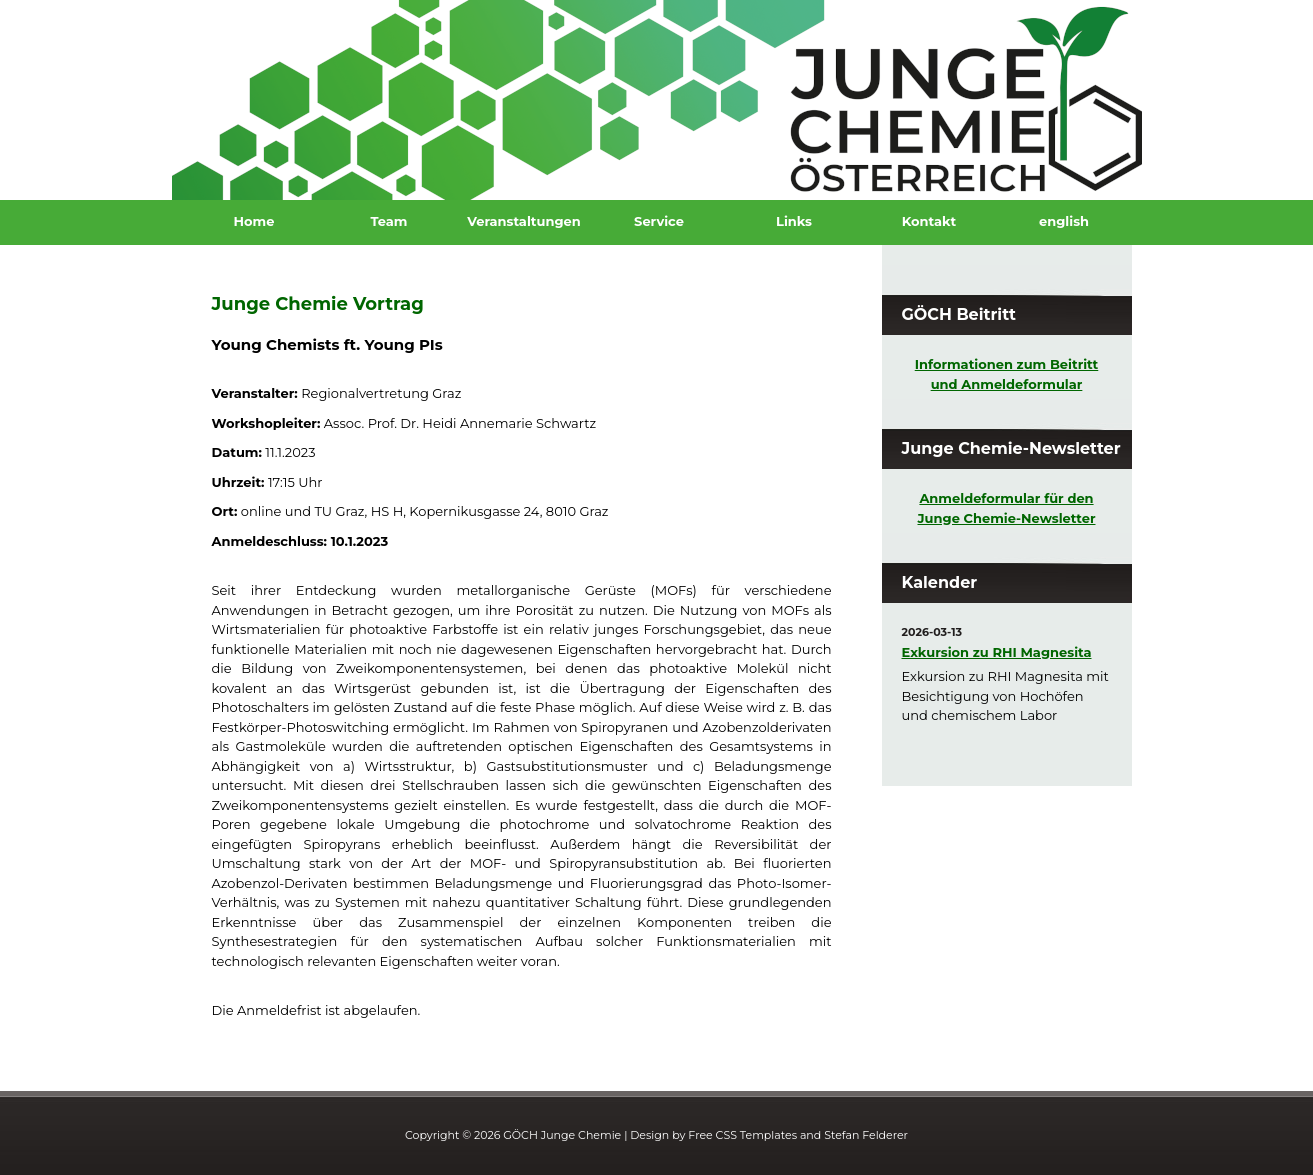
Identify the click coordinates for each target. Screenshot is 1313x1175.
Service (659, 221)
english (1064, 221)
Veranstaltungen (523, 221)
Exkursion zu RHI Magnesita (997, 652)
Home (254, 221)
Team (389, 221)
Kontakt (929, 221)
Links (794, 221)
